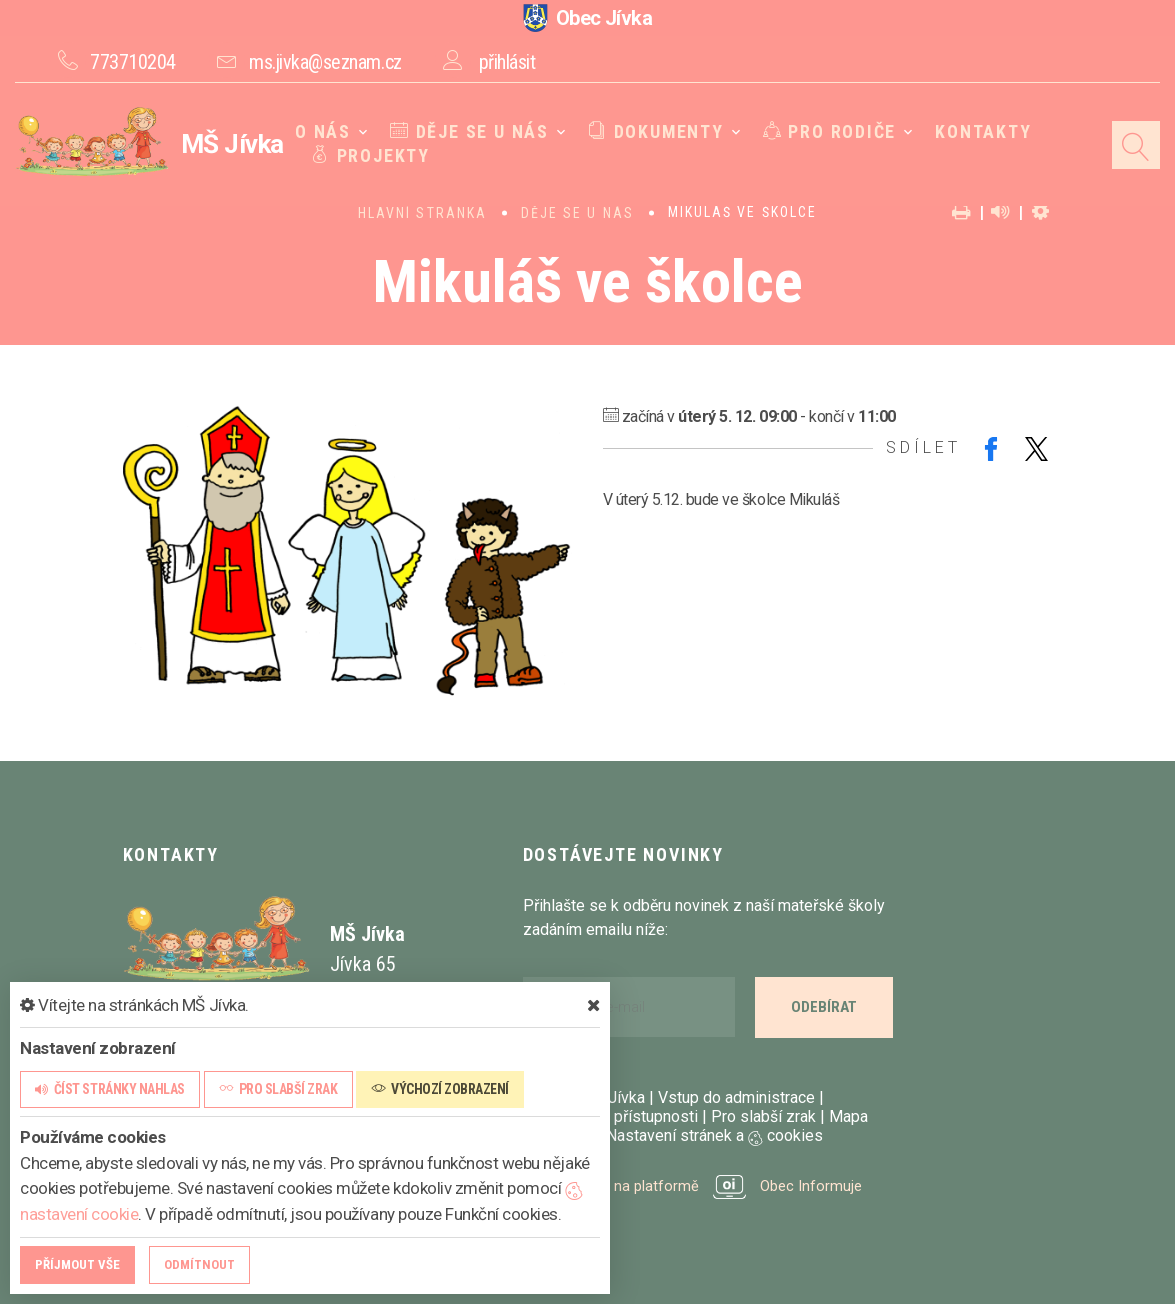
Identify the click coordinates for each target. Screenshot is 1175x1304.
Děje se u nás (470, 132)
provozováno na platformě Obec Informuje (698, 1185)
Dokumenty (650, 132)
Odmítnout (199, 1264)
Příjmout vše (77, 1264)
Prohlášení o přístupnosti (610, 1116)
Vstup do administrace (736, 1097)
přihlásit (507, 62)
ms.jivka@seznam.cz (325, 62)
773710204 (133, 62)
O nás (330, 132)
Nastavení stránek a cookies (705, 1135)
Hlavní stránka (422, 213)
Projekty (377, 156)
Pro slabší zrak (763, 1116)
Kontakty (966, 132)
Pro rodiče (817, 132)
